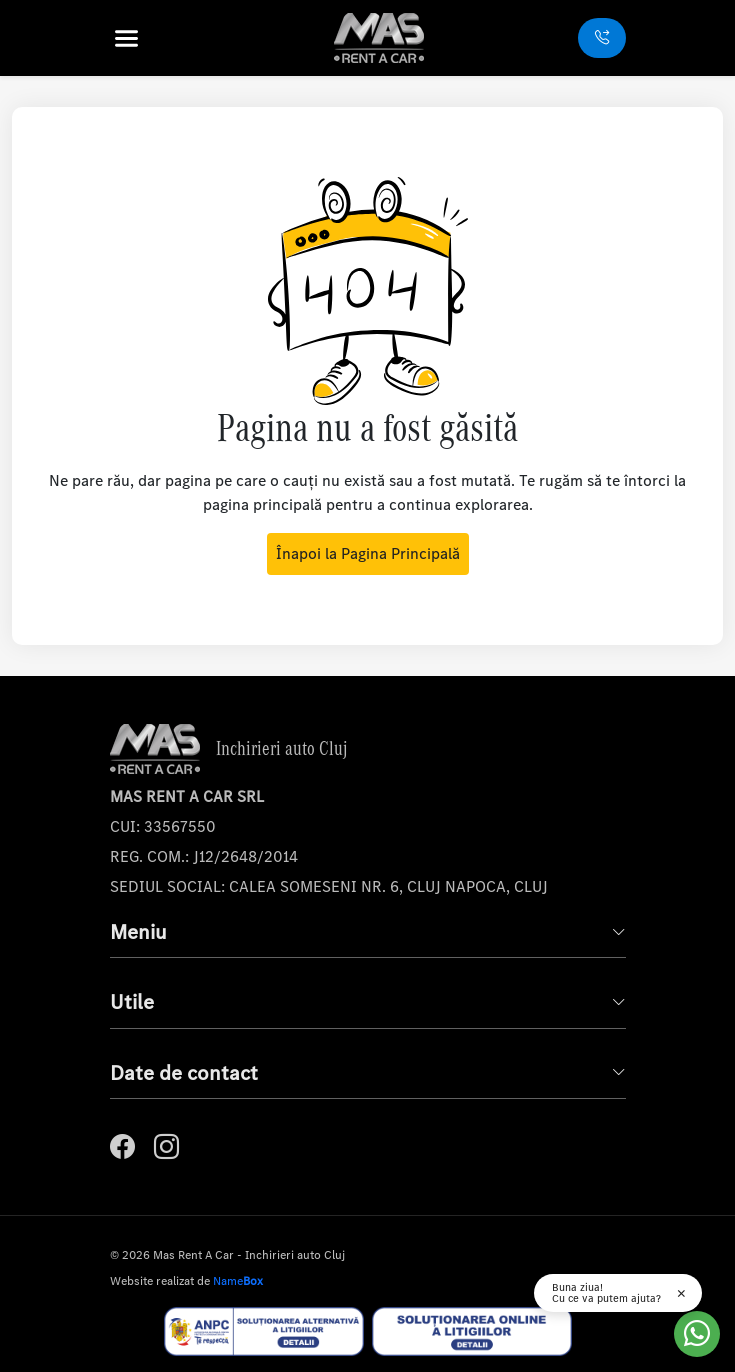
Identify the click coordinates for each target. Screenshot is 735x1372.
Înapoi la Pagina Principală (368, 553)
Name (238, 1281)
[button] (153, 38)
